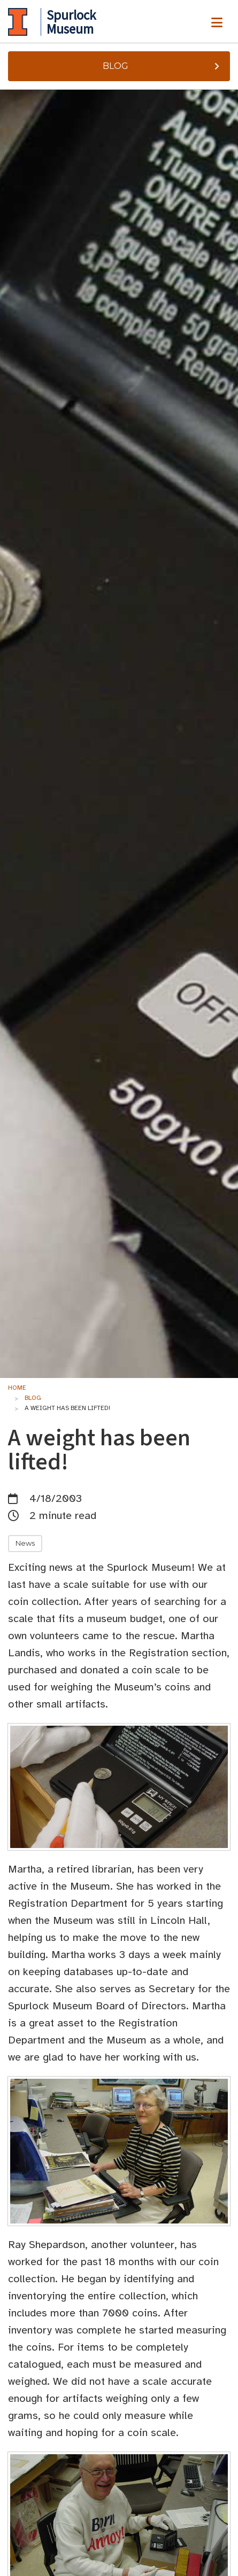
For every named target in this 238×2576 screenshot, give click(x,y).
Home (17, 1387)
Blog (162, 66)
